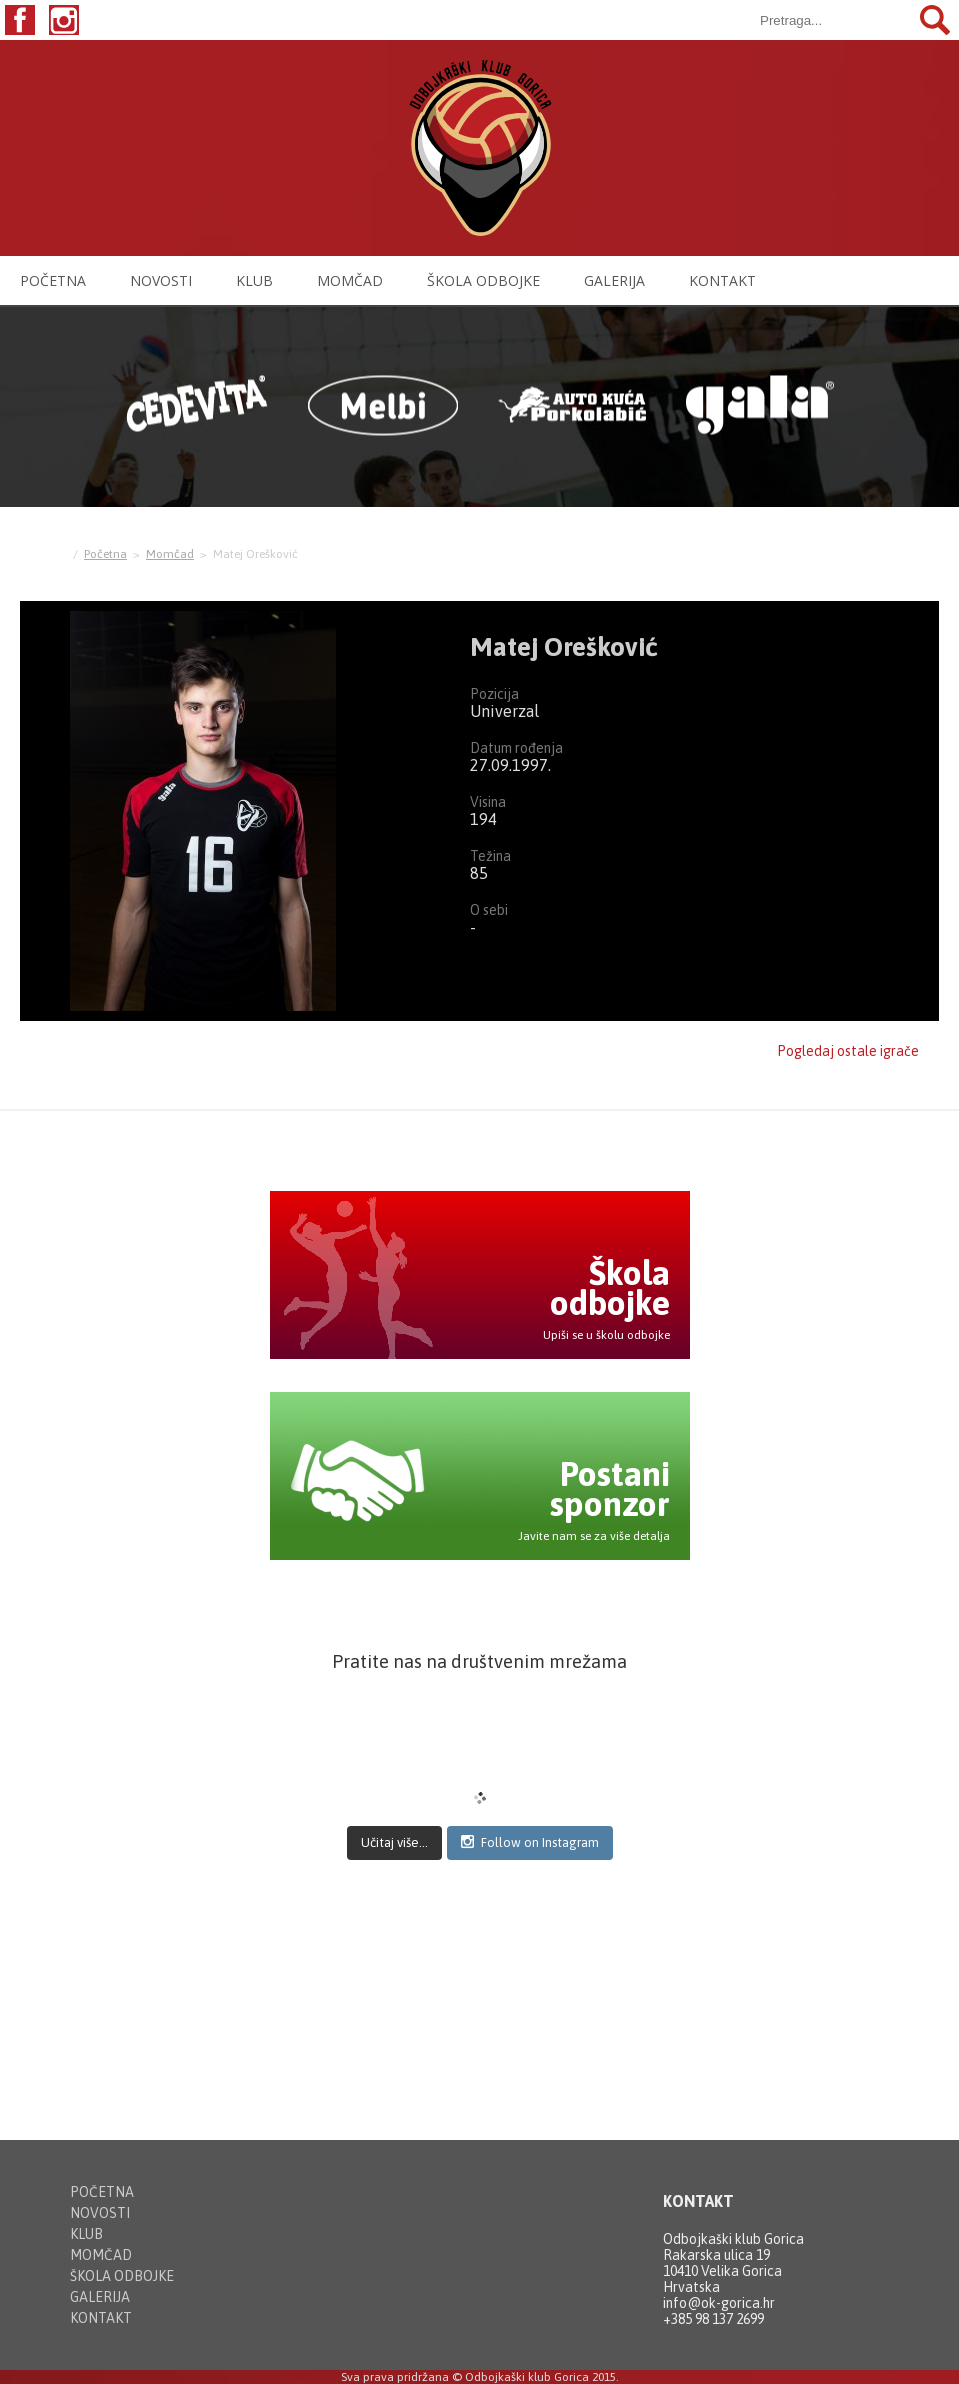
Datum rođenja (516, 748)
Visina (488, 802)
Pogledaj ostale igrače (848, 1051)
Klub (254, 280)
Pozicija (494, 694)
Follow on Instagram (530, 1842)
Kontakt (722, 280)
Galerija (614, 280)
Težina (490, 856)
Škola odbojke (483, 280)
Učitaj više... (394, 1842)
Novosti (161, 280)
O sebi (489, 910)
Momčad (350, 280)
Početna (53, 280)
